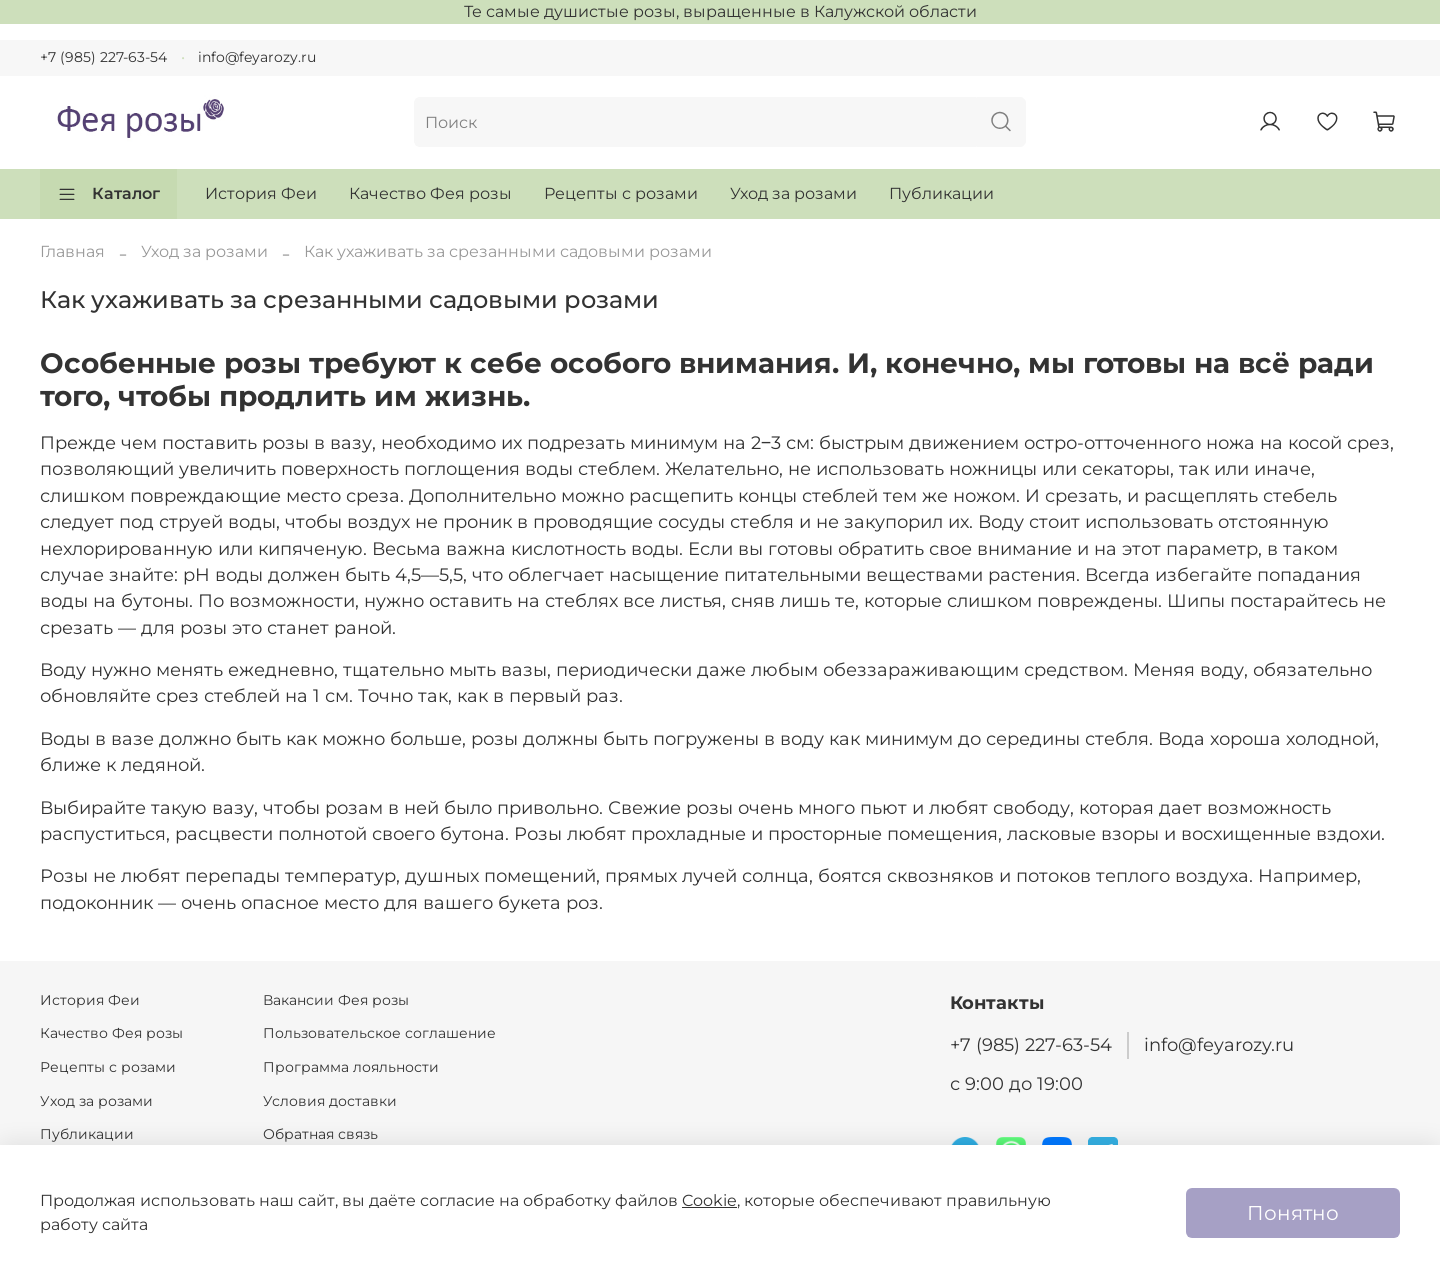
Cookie (709, 1200)
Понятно (1293, 1213)
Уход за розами (793, 193)
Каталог (108, 194)
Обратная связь (320, 1134)
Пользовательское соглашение (379, 1033)
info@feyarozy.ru (257, 57)
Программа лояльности (351, 1067)
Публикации (941, 193)
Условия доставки (330, 1101)
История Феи (261, 193)
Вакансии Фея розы (336, 1000)
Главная (72, 251)
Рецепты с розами (621, 193)
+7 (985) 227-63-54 (103, 57)
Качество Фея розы (430, 193)
